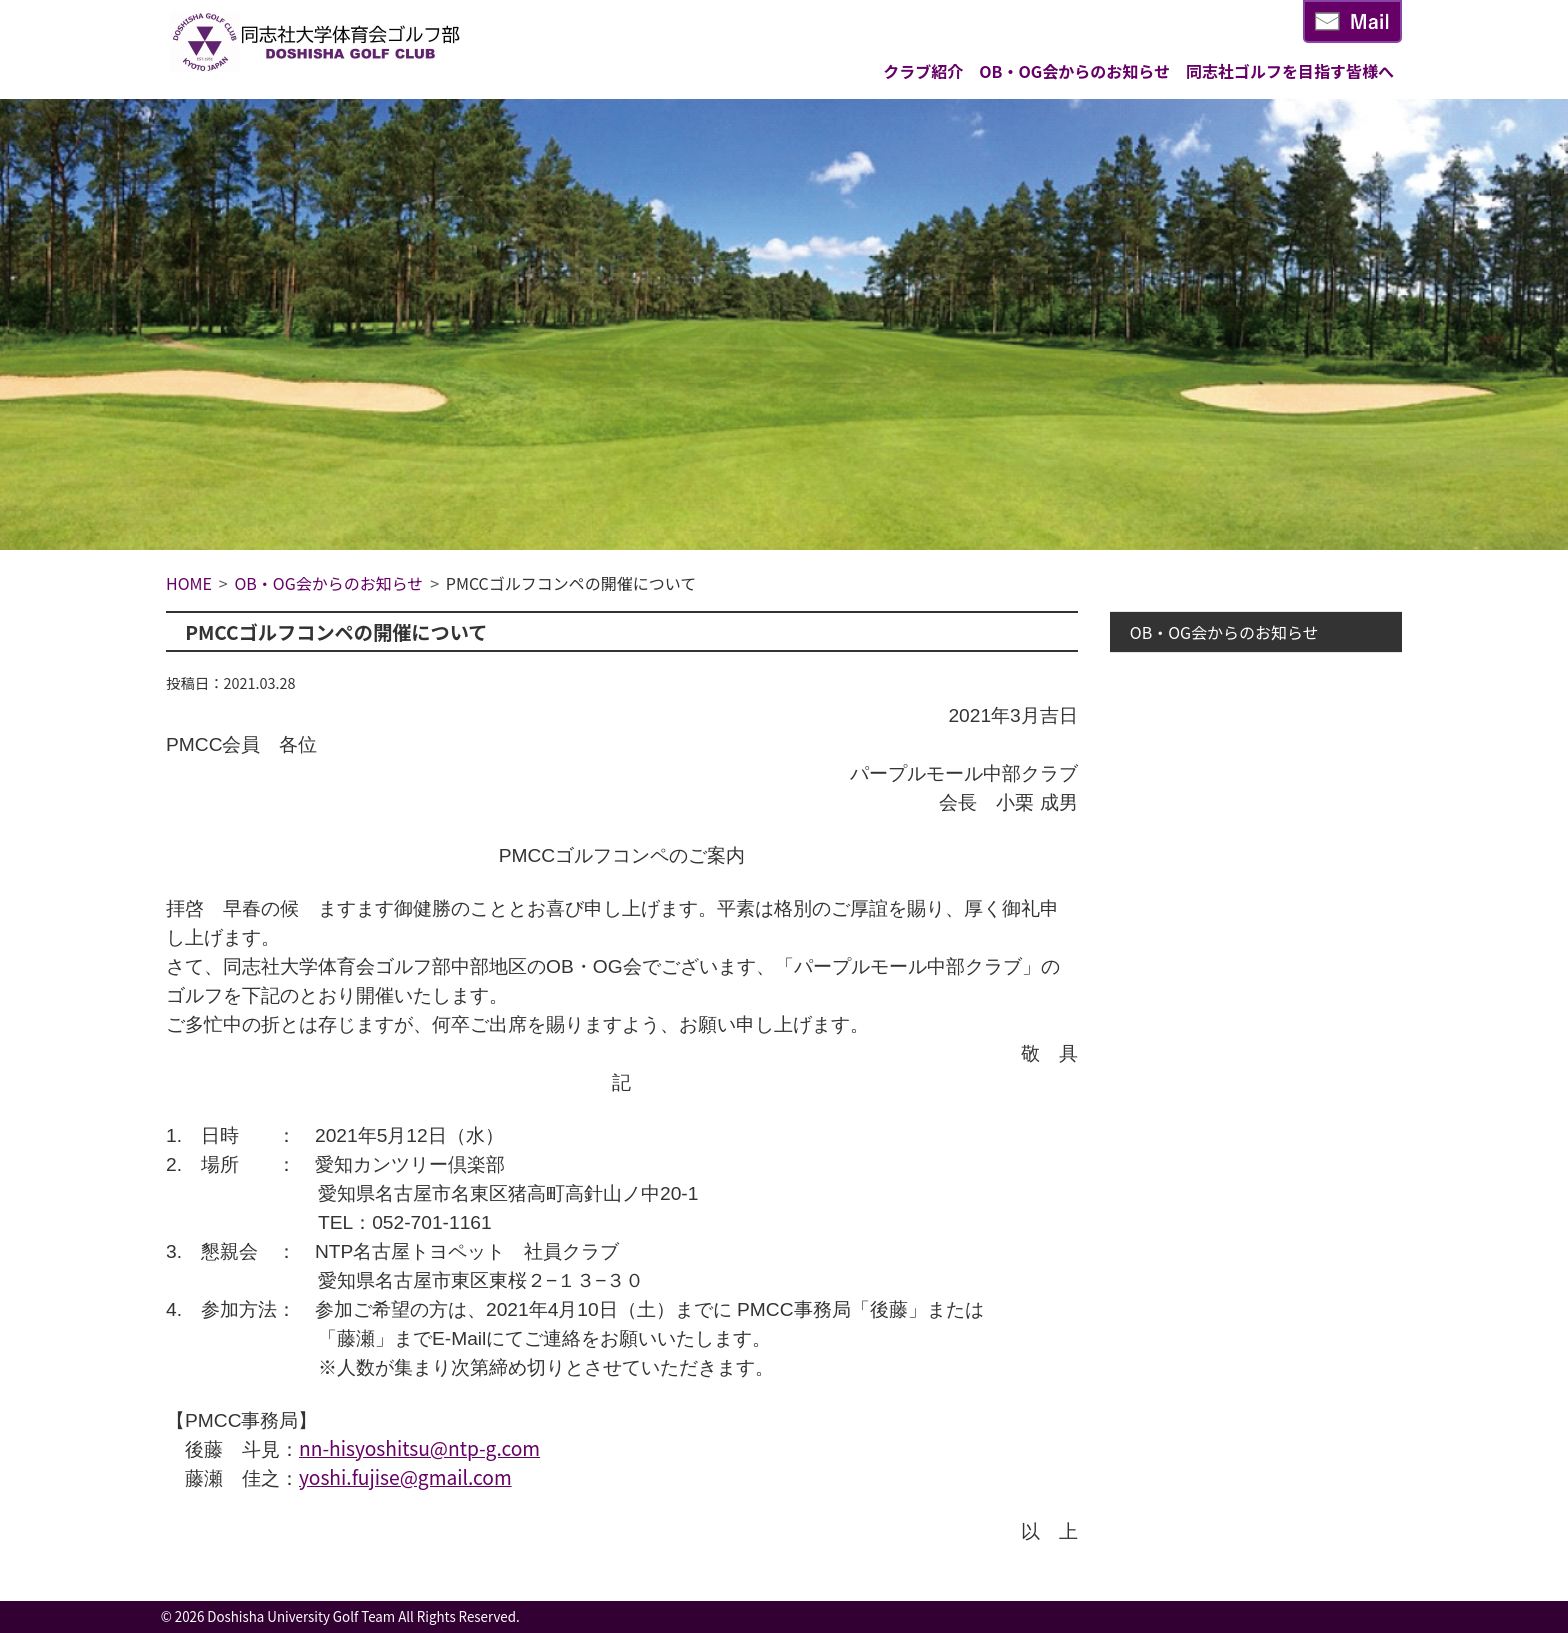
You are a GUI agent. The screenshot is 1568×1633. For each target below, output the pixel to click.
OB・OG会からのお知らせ (1074, 71)
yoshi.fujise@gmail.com (405, 1477)
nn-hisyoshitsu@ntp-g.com (419, 1448)
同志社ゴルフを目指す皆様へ (1290, 71)
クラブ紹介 (923, 71)
